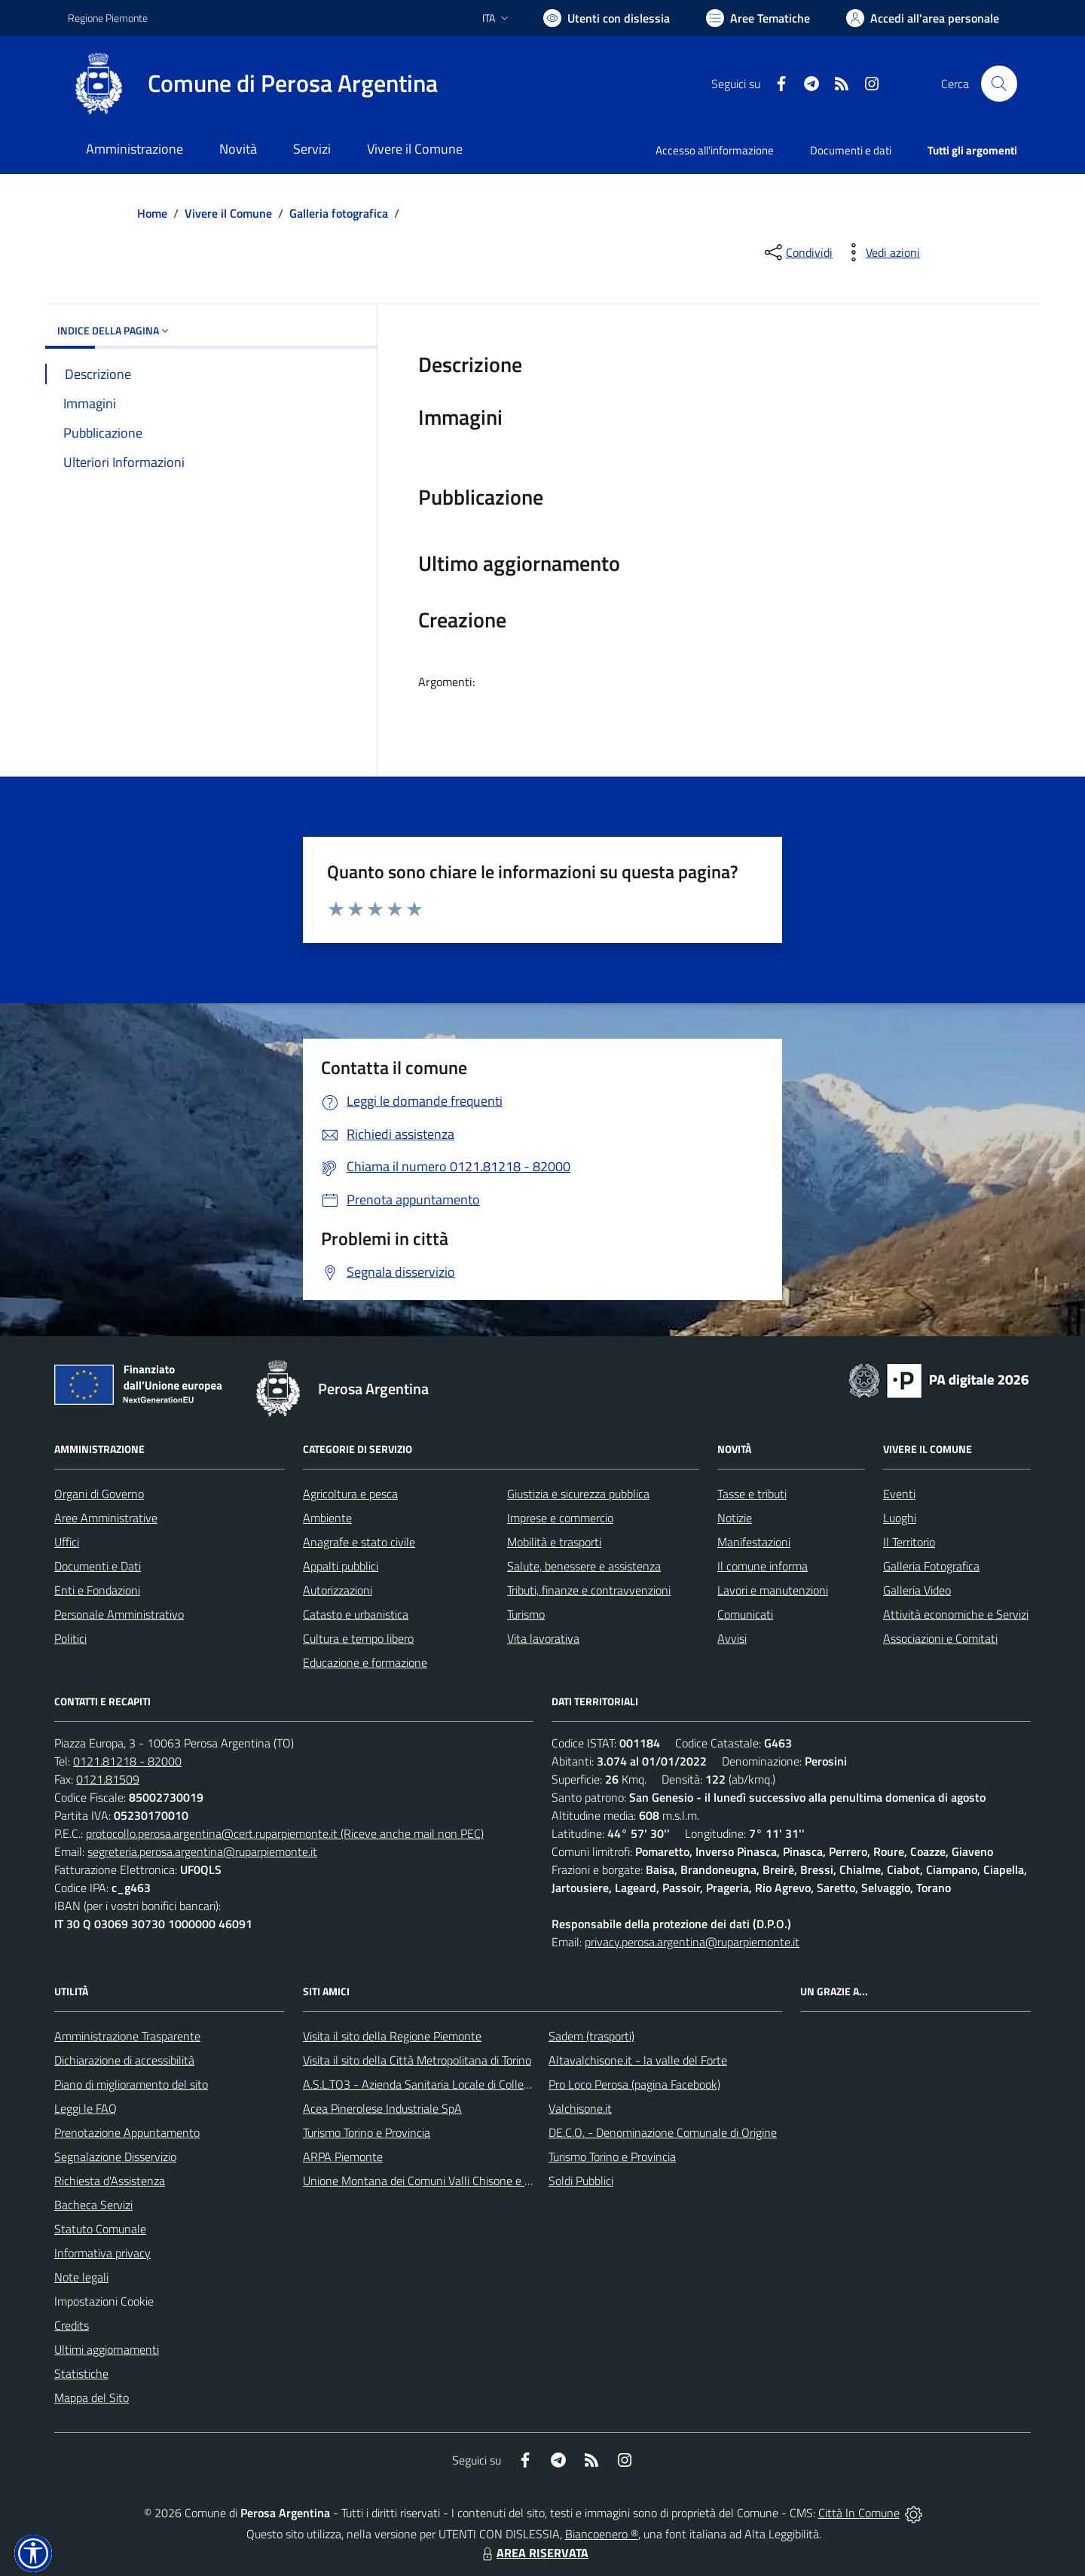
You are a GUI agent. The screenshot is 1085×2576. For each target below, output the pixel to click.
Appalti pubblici (340, 1566)
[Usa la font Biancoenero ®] (606, 18)
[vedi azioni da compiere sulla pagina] (881, 252)
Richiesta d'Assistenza (109, 2181)
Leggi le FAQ (85, 2108)
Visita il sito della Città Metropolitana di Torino (417, 2060)
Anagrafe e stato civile (359, 1542)
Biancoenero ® (601, 2534)
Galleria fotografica (338, 213)
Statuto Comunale (100, 2229)
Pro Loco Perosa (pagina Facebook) (634, 2084)
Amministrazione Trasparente (127, 2036)
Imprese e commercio (560, 1518)
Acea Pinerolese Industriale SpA (382, 2108)
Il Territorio (909, 1542)
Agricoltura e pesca (350, 1494)
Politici (70, 1638)
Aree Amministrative (105, 1518)
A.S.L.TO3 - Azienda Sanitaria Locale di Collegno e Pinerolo (449, 2084)
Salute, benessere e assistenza (584, 1566)
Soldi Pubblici (581, 2181)
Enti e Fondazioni (97, 1590)
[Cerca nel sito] (999, 84)
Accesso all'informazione (715, 150)
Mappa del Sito (91, 2397)
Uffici (66, 1542)
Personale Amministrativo (119, 1614)
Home (152, 213)
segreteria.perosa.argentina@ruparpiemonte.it (202, 1851)
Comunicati (745, 1614)
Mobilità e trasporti (554, 1542)
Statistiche (81, 2373)
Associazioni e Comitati (940, 1638)
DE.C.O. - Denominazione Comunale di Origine (663, 2132)
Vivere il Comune (228, 213)
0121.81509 (107, 1779)
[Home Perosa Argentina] (253, 83)
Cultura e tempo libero (358, 1638)
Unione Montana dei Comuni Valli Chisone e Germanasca (445, 2181)
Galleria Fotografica (931, 1566)
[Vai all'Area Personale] (922, 18)
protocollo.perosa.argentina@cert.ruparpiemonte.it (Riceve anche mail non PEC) (285, 1833)
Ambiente (327, 1518)
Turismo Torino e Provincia (366, 2132)
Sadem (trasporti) (591, 2036)
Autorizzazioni (337, 1590)
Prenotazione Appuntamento (127, 2132)
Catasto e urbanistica (355, 1614)
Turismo (526, 1614)
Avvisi (732, 1638)
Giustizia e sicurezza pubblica (578, 1494)
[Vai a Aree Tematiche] (758, 18)
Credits (71, 2325)
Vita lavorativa (543, 1638)
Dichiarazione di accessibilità (124, 2060)
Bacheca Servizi (93, 2205)
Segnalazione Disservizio (115, 2156)
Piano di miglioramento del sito (131, 2084)
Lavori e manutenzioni (772, 1590)
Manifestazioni (753, 1542)
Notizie (734, 1518)
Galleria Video (917, 1590)
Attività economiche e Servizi (955, 1614)
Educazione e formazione (365, 1662)
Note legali (81, 2277)
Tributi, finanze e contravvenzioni (589, 1590)
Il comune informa (762, 1566)
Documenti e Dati (97, 1566)
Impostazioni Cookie (104, 2301)
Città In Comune (859, 2513)
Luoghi (899, 1518)
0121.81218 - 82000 (127, 1761)
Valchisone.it (580, 2108)
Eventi (899, 1494)
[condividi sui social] (797, 252)
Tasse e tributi (752, 1494)
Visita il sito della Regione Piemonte (392, 2036)
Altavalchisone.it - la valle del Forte (638, 2060)
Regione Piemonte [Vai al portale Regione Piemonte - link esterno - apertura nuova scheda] (108, 18)
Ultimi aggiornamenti (106, 2349)
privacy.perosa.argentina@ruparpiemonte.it (692, 1942)
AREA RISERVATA (533, 2553)
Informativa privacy (102, 2253)
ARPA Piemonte (343, 2156)
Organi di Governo (99, 1494)
